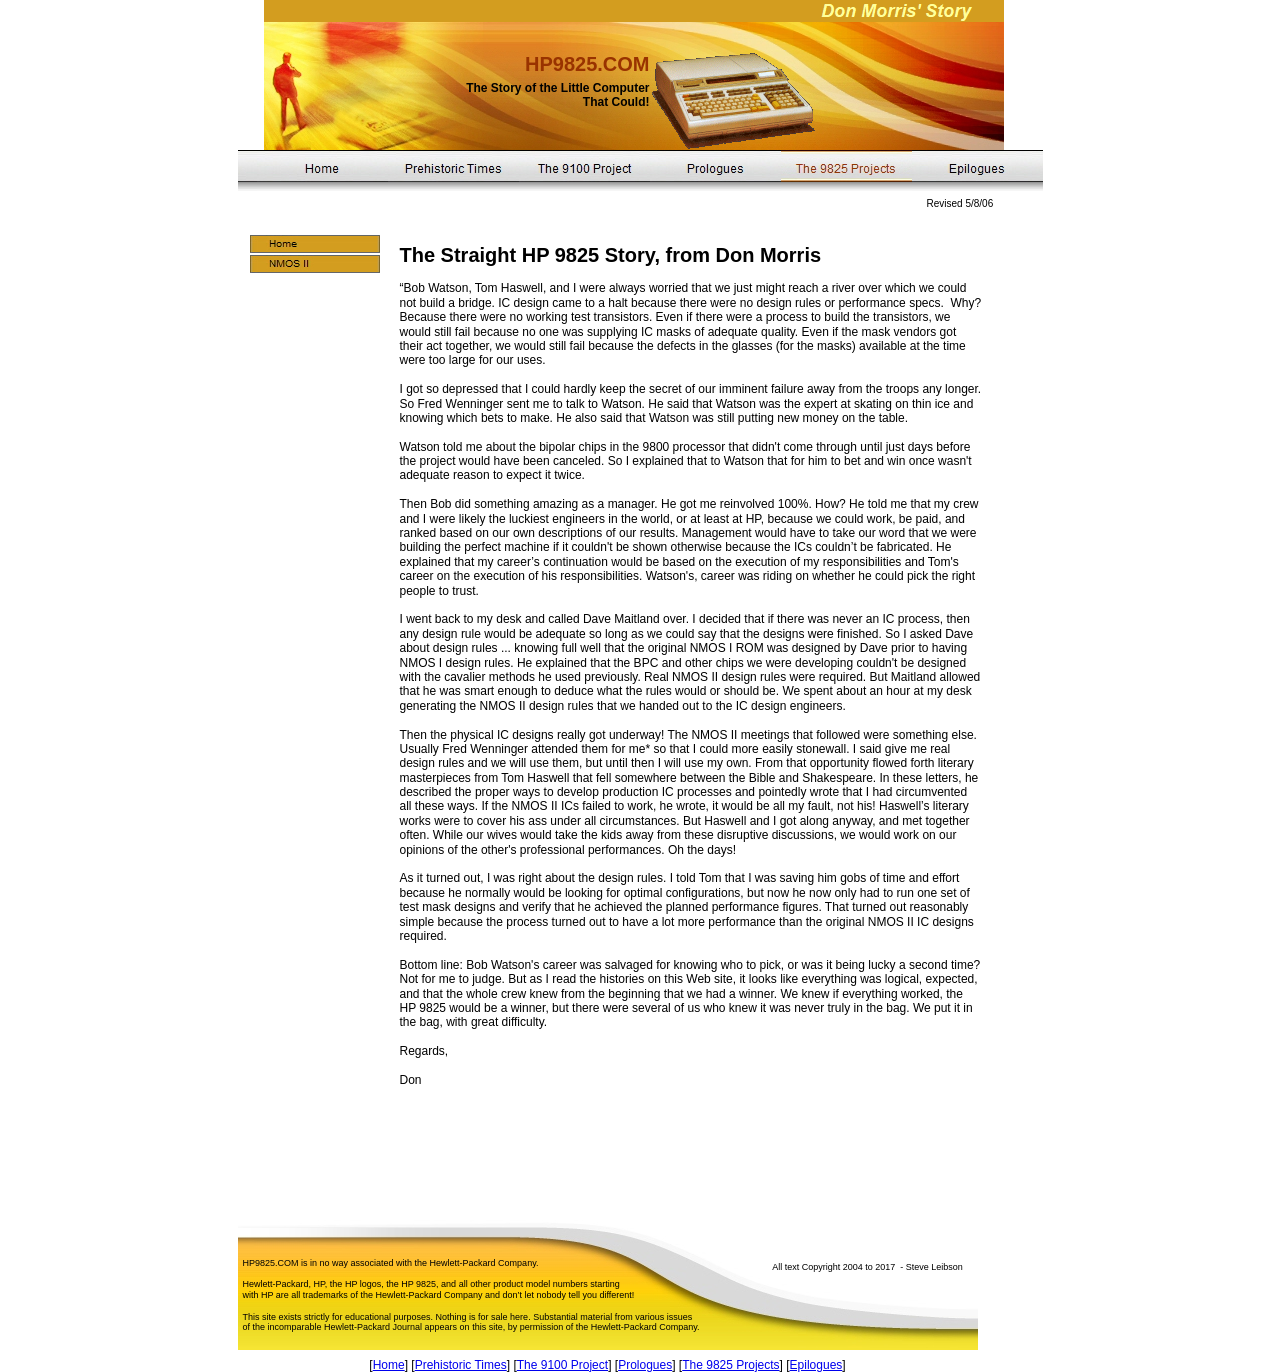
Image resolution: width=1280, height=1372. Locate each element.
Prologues (645, 1365)
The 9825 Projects (730, 1365)
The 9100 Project (562, 1365)
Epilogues (816, 1365)
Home (389, 1365)
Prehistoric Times (461, 1365)
